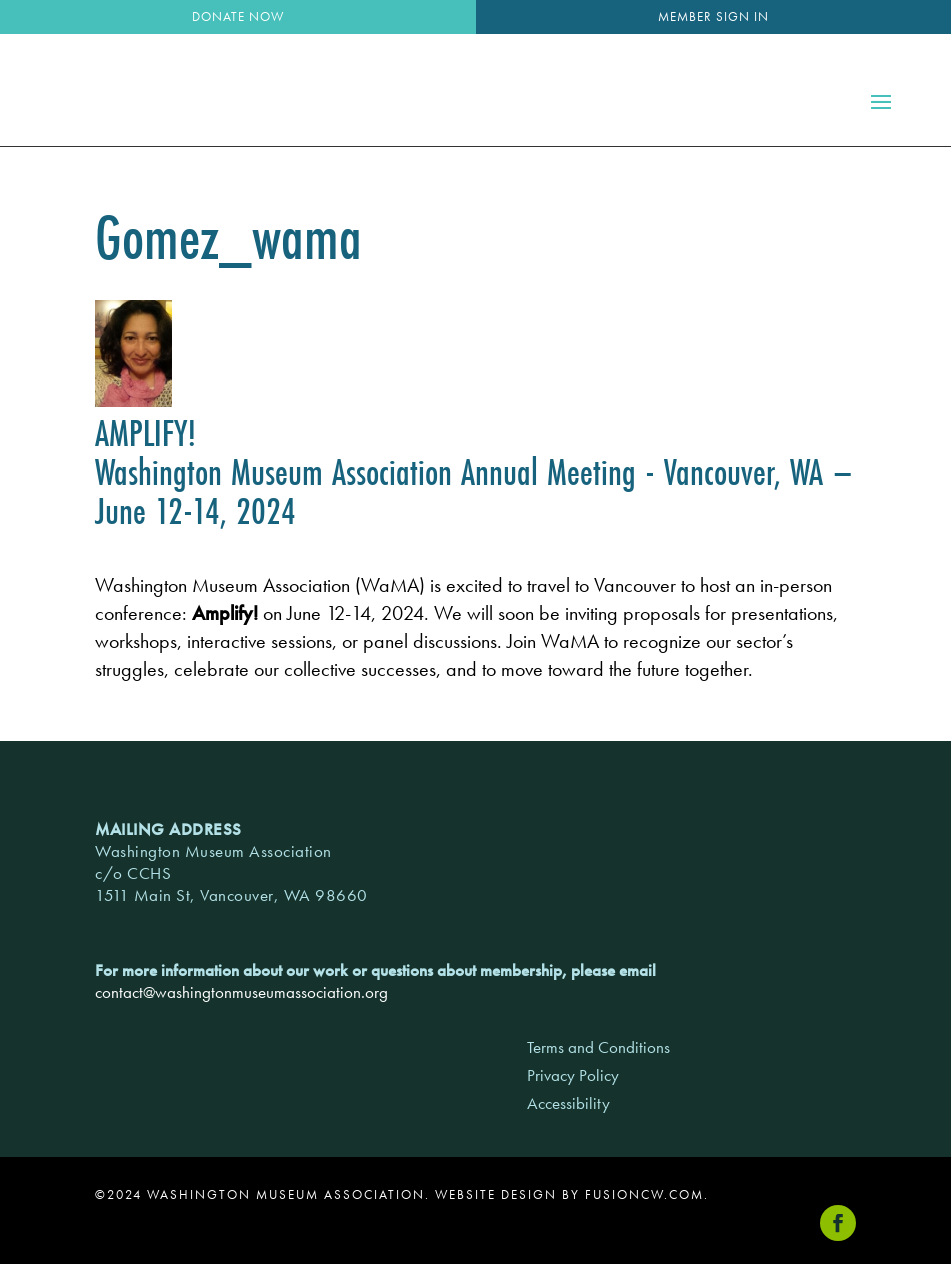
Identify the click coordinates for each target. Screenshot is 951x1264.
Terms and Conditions (598, 1047)
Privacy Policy (573, 1075)
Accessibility (568, 1103)
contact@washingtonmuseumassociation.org (241, 992)
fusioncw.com (644, 1194)
